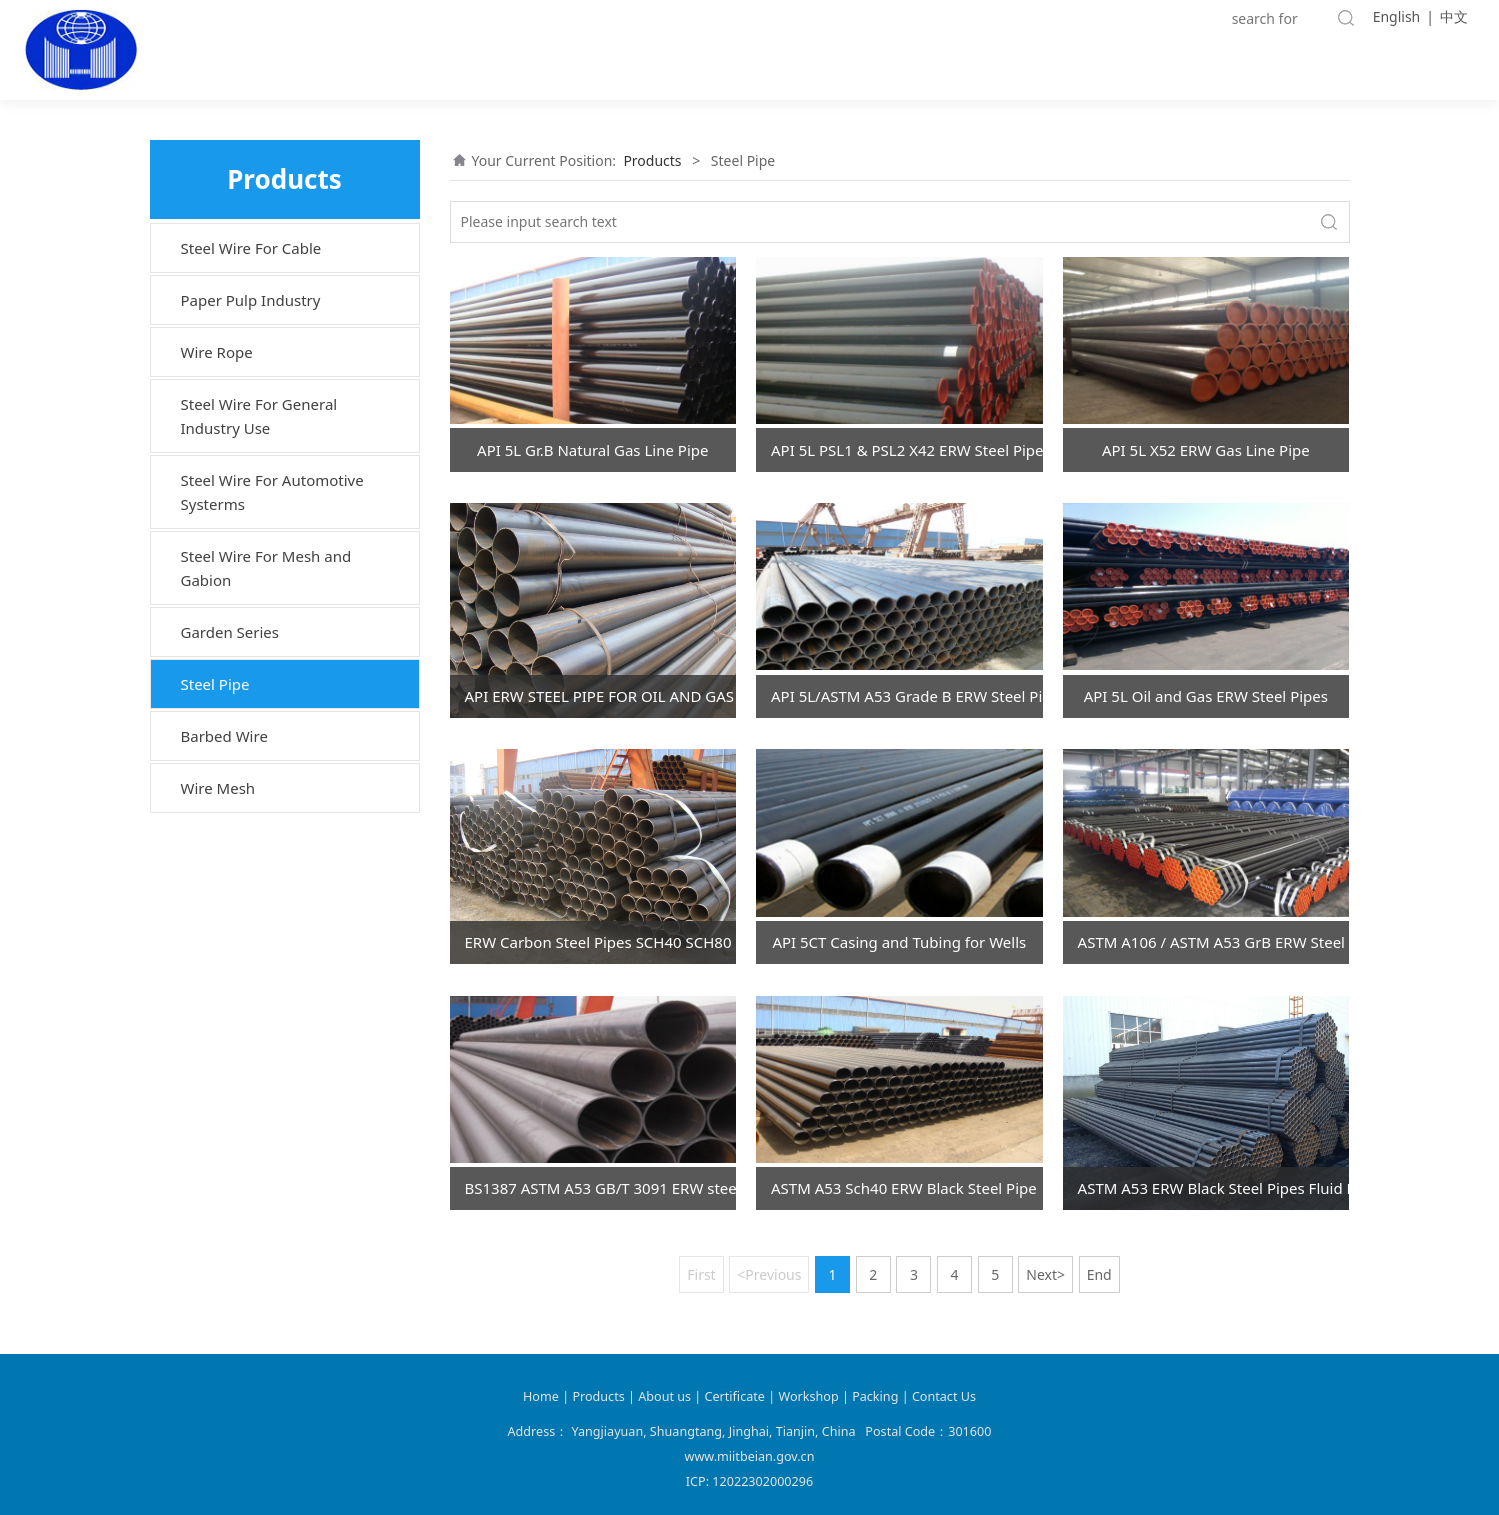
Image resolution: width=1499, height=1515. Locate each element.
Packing (875, 1396)
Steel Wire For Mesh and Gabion (266, 568)
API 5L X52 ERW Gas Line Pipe (1206, 450)
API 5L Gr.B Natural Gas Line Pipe (592, 450)
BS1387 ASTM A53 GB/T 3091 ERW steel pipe (601, 1188)
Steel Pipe (215, 684)
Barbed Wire (224, 736)
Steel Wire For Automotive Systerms (272, 492)
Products (652, 160)
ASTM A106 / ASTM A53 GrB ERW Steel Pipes (1214, 942)
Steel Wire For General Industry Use (259, 416)
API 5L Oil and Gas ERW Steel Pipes (1206, 696)
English (1397, 16)
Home (541, 1396)
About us (666, 1396)
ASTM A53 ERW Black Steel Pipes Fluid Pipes (1214, 1188)
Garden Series (230, 632)
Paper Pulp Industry (251, 300)
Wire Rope (217, 352)
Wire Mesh (218, 788)
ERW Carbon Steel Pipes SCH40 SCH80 (598, 942)
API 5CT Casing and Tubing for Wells (899, 942)
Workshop (808, 1396)
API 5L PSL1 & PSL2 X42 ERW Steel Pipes (907, 450)
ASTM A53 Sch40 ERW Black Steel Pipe (904, 1188)
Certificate (735, 1396)
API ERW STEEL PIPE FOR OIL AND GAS (600, 696)
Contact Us (944, 1396)
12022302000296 (762, 1481)
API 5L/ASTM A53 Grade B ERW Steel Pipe (907, 696)
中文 (1454, 16)
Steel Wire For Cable (251, 248)
